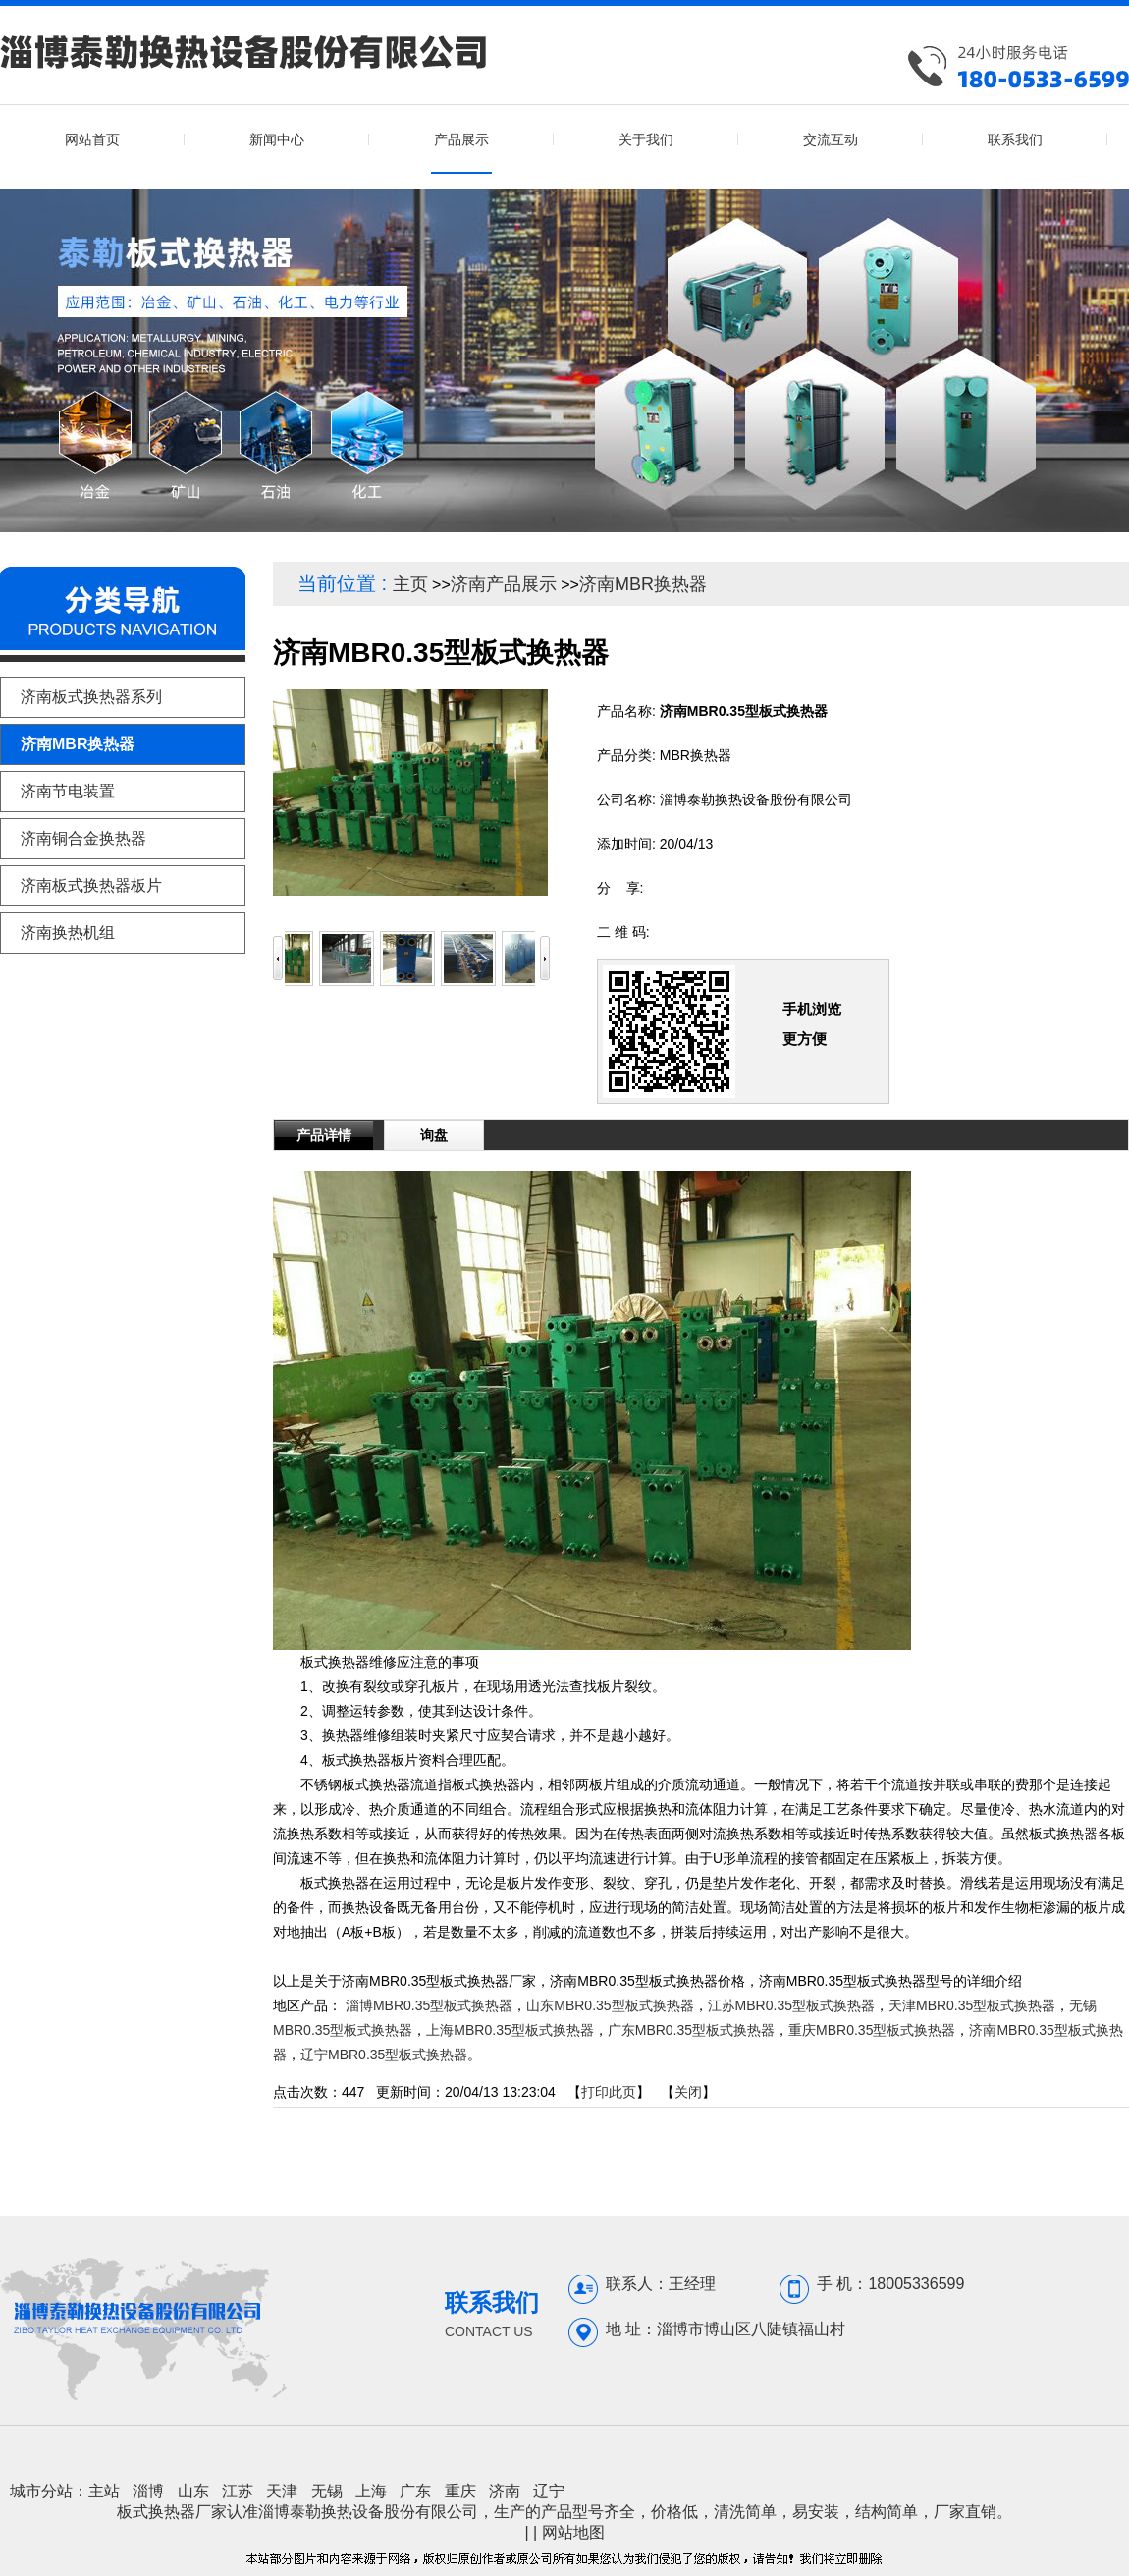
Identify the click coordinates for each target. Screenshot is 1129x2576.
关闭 (688, 2092)
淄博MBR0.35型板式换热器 (429, 2005)
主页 (410, 584)
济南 (504, 2491)
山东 (193, 2491)
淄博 (148, 2491)
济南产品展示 (504, 584)
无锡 (327, 2491)
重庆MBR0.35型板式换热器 (871, 2030)
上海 (371, 2491)
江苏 (237, 2491)
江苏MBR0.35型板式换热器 (791, 2005)
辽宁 (548, 2491)
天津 (281, 2491)
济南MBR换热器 (643, 584)
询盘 (434, 1135)
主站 (104, 2491)
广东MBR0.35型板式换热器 (691, 2030)
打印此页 (608, 2092)
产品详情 (323, 1135)
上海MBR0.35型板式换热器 (509, 2030)
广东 (415, 2491)
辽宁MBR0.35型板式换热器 (383, 2054)
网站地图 (573, 2532)
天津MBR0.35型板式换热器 (971, 2005)
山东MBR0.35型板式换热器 (609, 2005)
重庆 (460, 2491)
